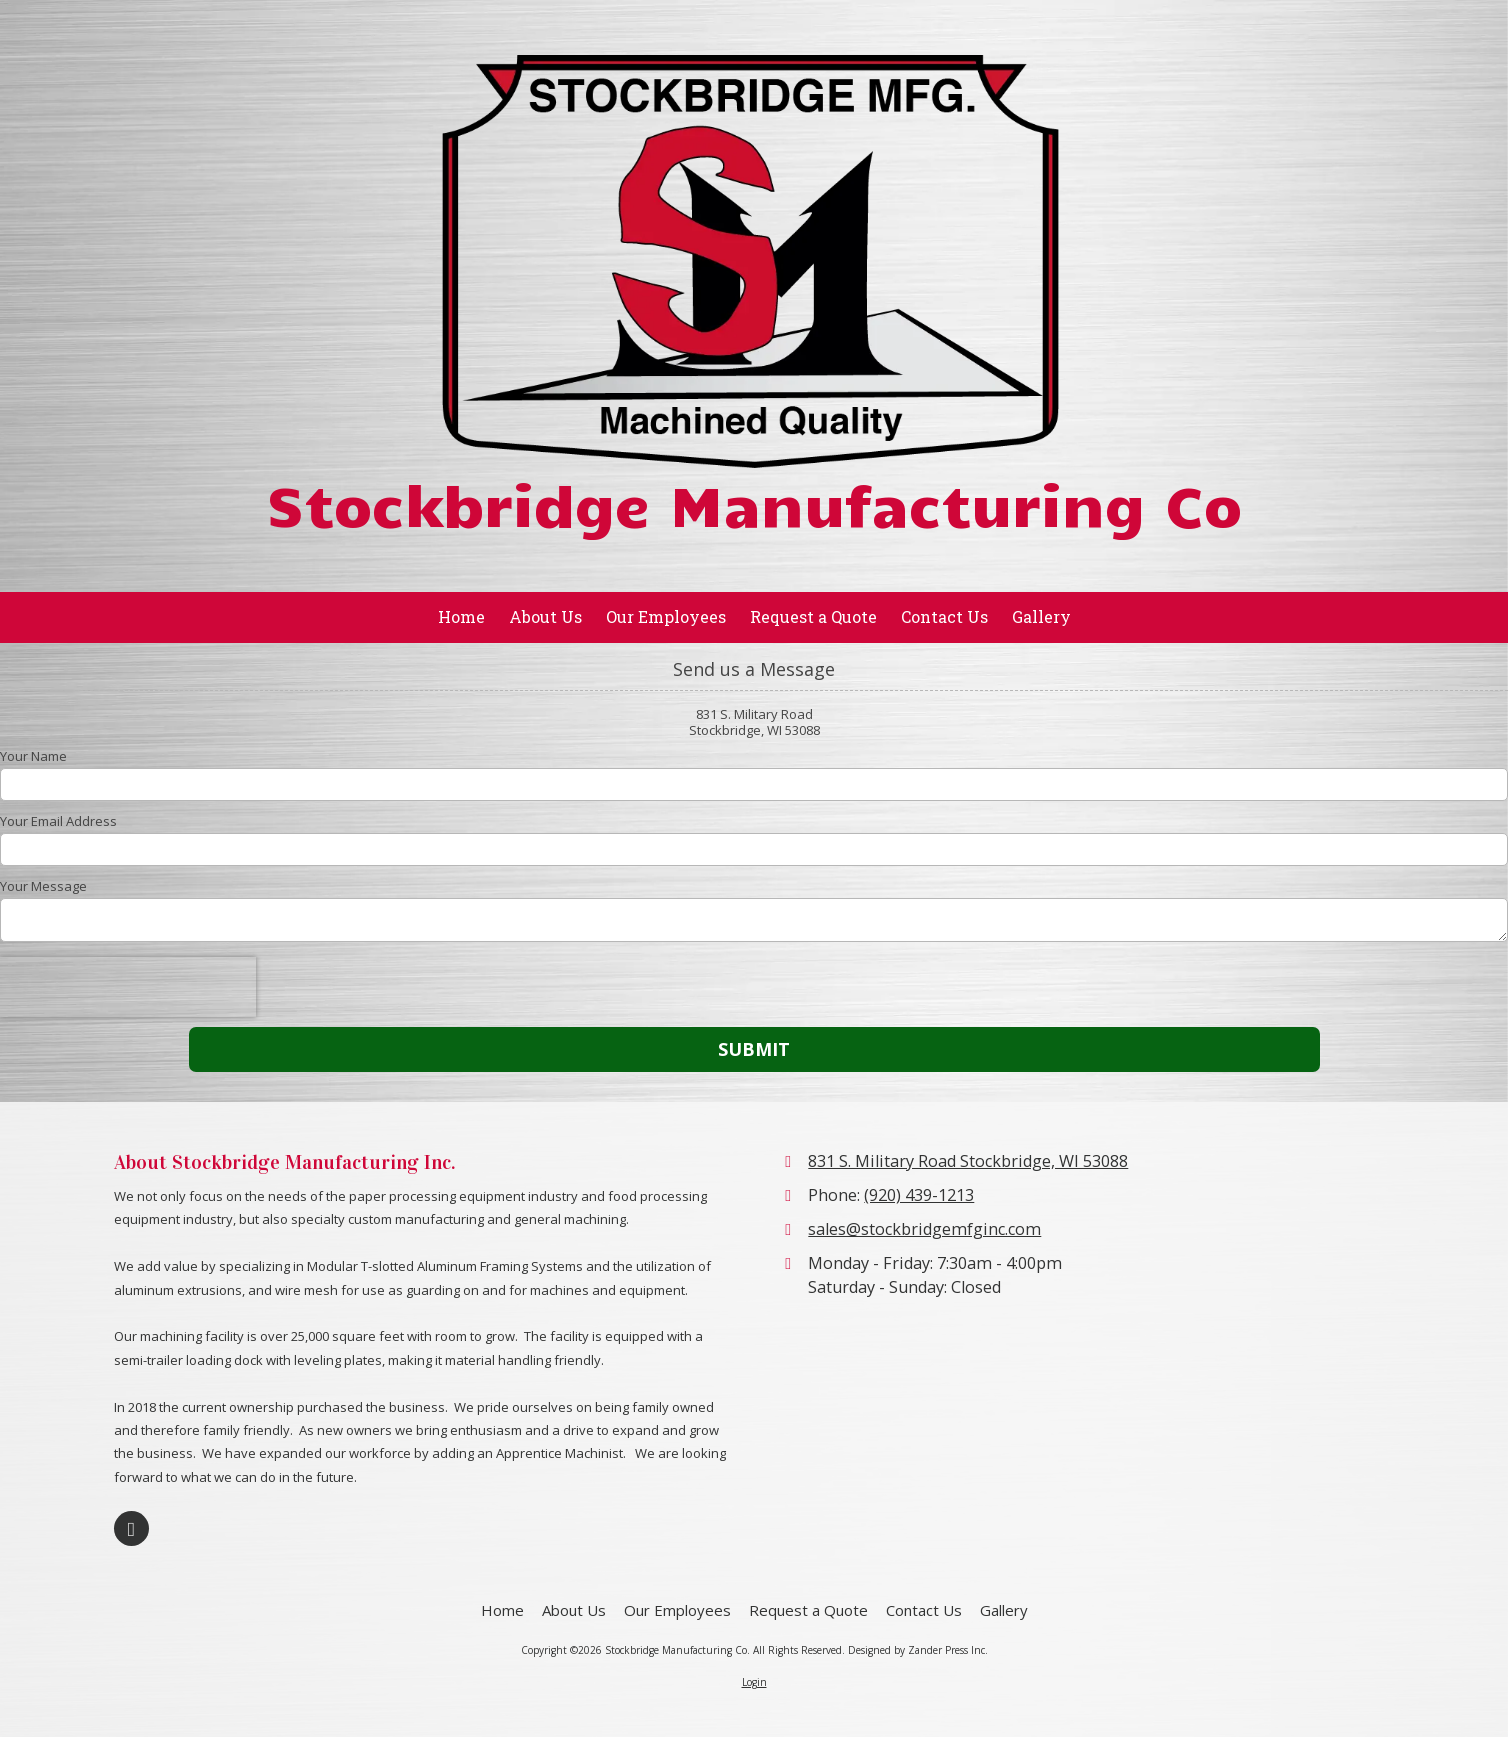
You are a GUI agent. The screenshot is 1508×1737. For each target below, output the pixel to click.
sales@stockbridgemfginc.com (924, 1229)
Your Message (43, 886)
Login (754, 1682)
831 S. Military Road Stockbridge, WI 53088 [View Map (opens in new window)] (968, 1161)
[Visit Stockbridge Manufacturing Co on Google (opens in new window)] (131, 1528)
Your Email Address (58, 821)
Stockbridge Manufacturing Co (754, 502)
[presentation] (128, 987)
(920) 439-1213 (919, 1195)
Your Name (33, 756)
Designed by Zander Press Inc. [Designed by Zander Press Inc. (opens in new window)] (918, 1650)
